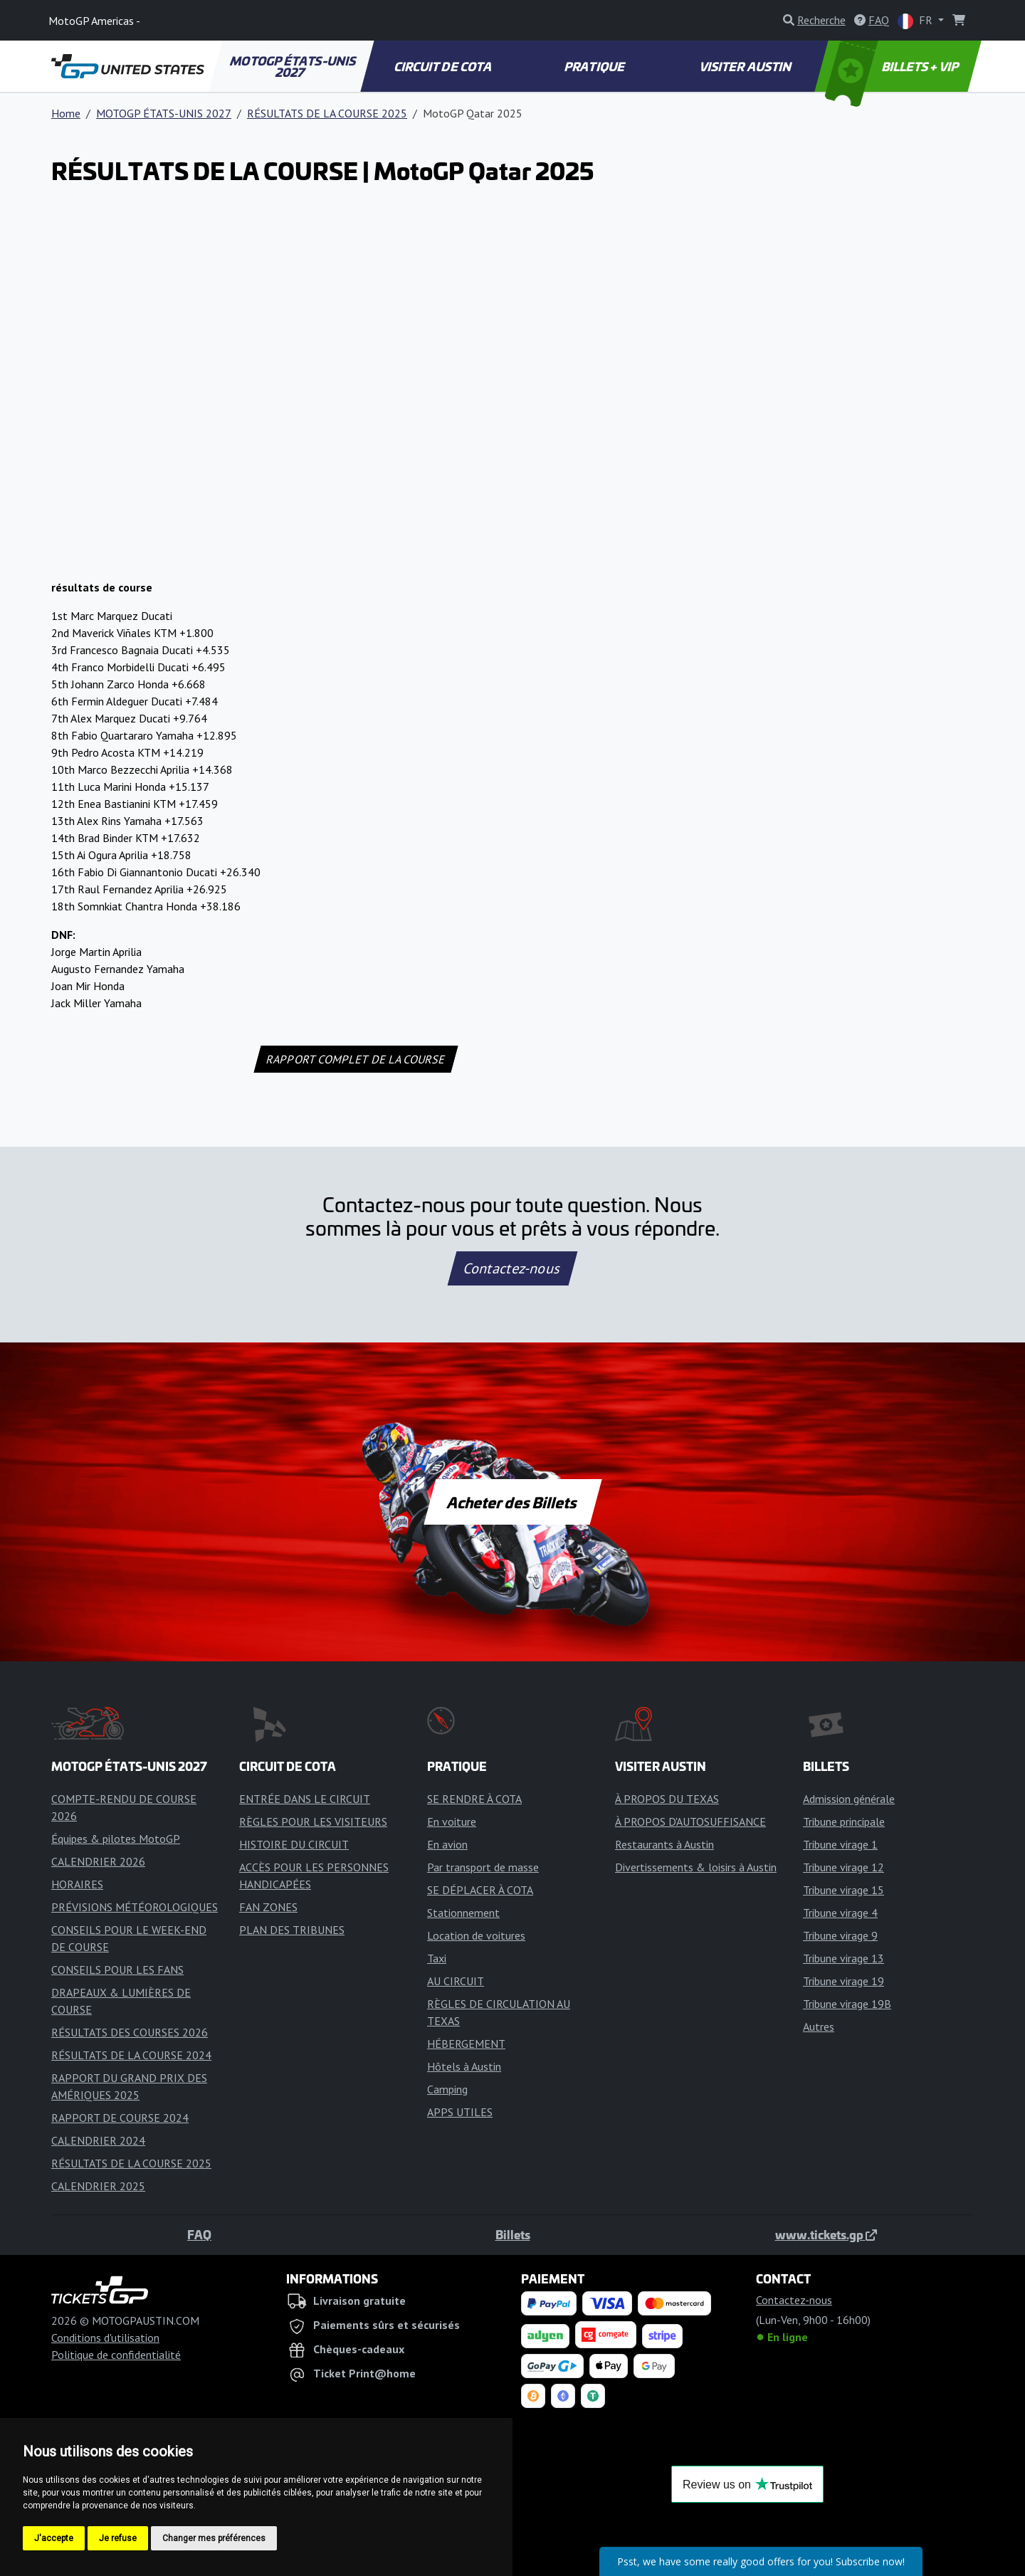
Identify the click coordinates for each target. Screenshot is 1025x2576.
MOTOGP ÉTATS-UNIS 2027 (293, 66)
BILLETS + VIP (893, 66)
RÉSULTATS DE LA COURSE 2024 (131, 2055)
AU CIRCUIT (455, 1981)
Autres (818, 2026)
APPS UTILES (460, 2112)
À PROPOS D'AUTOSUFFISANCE (690, 1821)
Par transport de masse (483, 1867)
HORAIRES (77, 1884)
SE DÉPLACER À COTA (480, 1890)
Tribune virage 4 (840, 1912)
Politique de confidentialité (116, 2355)
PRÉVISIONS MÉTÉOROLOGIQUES (134, 1907)
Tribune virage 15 (843, 1890)
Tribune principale (844, 1821)
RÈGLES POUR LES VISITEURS (313, 1821)
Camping (447, 2089)
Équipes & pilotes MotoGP (115, 1838)
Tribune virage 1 (840, 1844)
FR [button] (916, 21)
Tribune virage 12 (843, 1867)
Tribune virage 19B (847, 2004)
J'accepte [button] (53, 2538)
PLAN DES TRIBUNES (292, 1930)
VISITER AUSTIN (746, 66)
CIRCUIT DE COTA (443, 66)
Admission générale (849, 1799)
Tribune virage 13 (843, 1958)
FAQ (199, 2234)
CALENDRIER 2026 (98, 1861)
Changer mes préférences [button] (214, 2538)
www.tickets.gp (826, 2234)
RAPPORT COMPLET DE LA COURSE (356, 1059)
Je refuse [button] (118, 2538)
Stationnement (463, 1912)
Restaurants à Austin (664, 1844)
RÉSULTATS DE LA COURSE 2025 (327, 113)
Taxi (436, 1958)
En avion (447, 1844)
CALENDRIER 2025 (98, 2186)
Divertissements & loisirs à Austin (696, 1867)
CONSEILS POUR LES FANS (117, 1969)
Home (65, 113)
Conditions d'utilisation (105, 2337)
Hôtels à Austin (464, 2066)
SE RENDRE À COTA (474, 1799)
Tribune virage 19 (843, 1981)
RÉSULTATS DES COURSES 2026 (129, 2032)
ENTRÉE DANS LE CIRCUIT (304, 1799)
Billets (512, 2234)
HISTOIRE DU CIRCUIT (294, 1844)
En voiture (451, 1821)
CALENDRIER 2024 (98, 2140)
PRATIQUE (594, 66)
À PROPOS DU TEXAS (667, 1799)
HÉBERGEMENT (466, 2043)
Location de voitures (476, 1935)
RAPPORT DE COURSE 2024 (120, 2117)
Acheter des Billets (513, 1502)
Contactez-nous (512, 1268)
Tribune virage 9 (840, 1935)
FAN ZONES (268, 1907)
